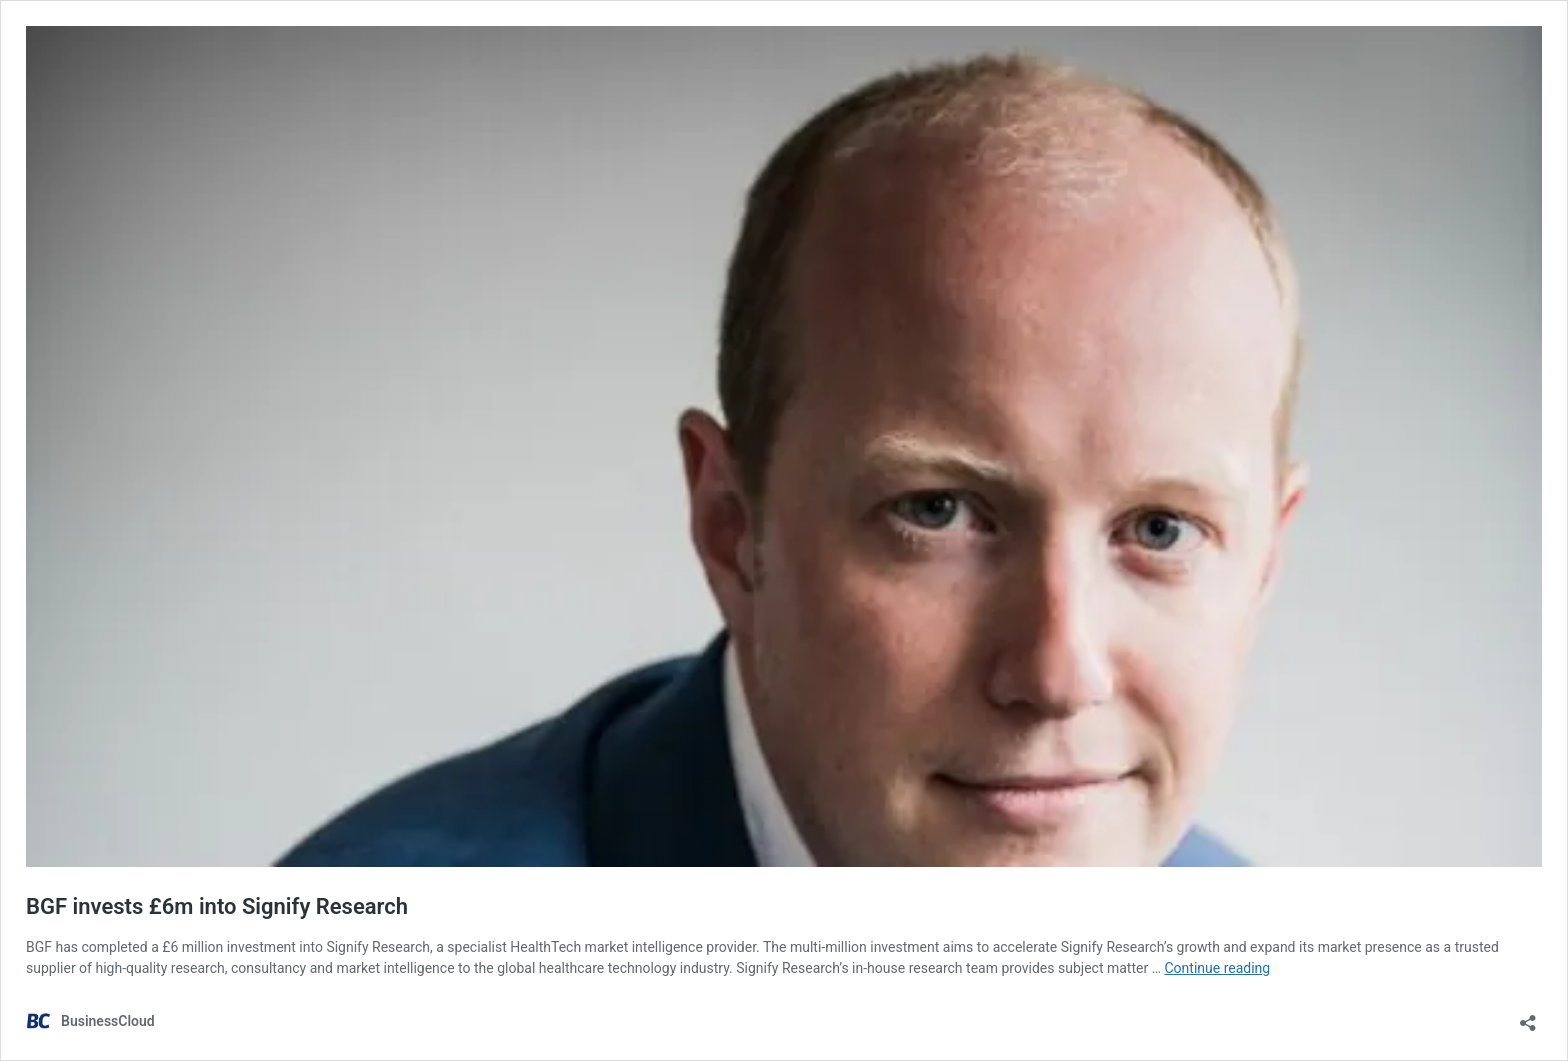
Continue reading (1217, 968)
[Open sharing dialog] (1528, 1016)
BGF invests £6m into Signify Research (217, 906)
